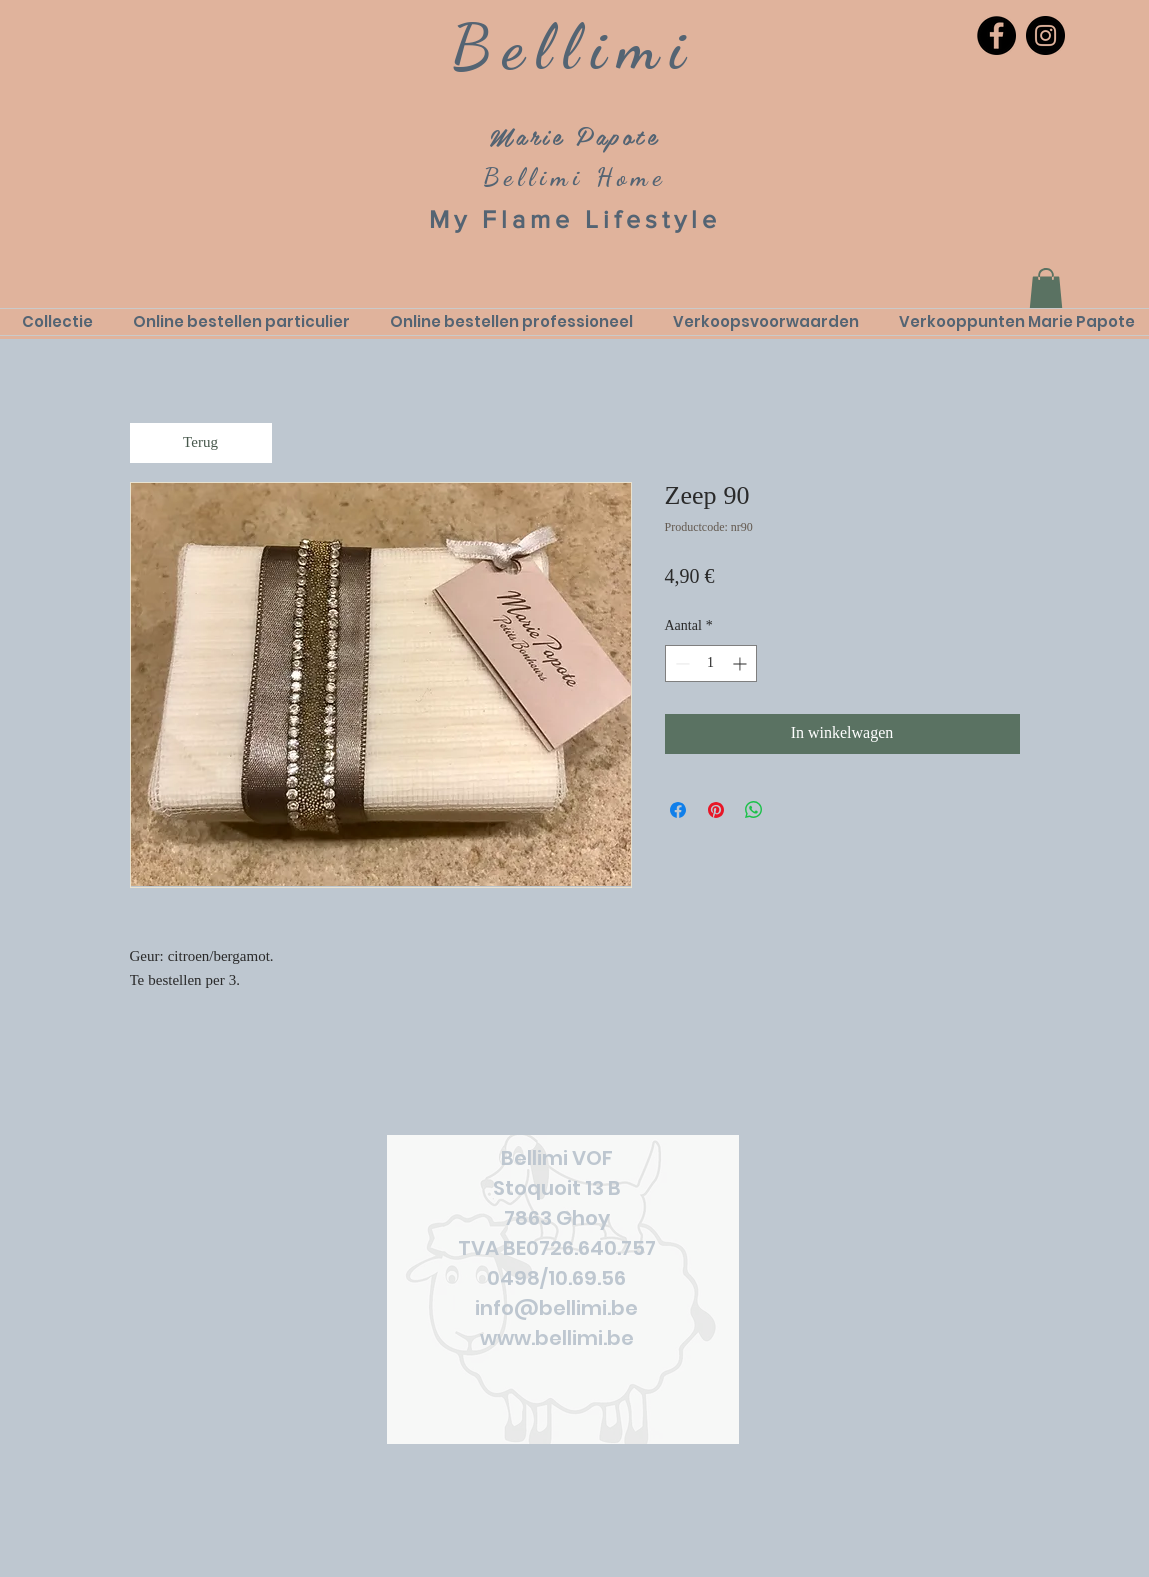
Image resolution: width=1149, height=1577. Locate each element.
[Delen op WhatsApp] (754, 810)
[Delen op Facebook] (678, 810)
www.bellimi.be (557, 1338)
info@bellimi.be (556, 1308)
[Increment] (741, 663)
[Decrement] (680, 663)
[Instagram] (1045, 35)
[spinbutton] (711, 663)
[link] (1046, 288)
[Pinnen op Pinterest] (716, 810)
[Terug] (201, 443)
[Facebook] (996, 35)
